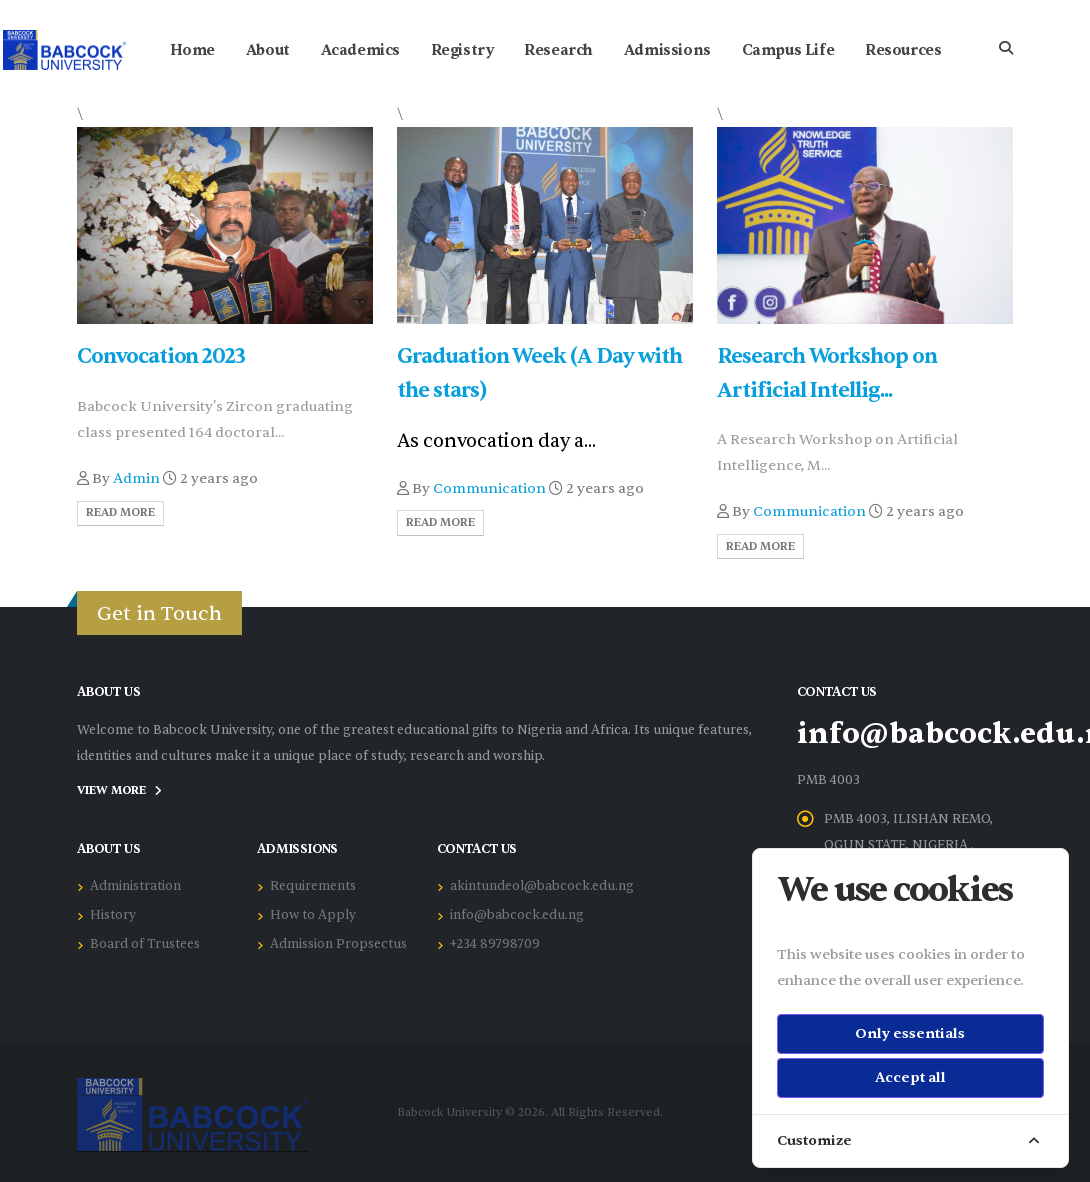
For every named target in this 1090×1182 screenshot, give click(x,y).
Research (558, 50)
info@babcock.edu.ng (517, 915)
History (113, 915)
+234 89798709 (495, 944)
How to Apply (313, 915)
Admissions (667, 50)
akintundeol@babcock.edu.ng (542, 886)
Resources (903, 50)
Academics (360, 50)
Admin (136, 478)
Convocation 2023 (161, 356)
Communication (489, 488)
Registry (462, 50)
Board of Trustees (145, 944)
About (268, 50)
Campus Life (788, 50)
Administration (135, 886)
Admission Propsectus (338, 944)
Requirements (313, 886)
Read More (120, 512)
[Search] (1006, 50)
